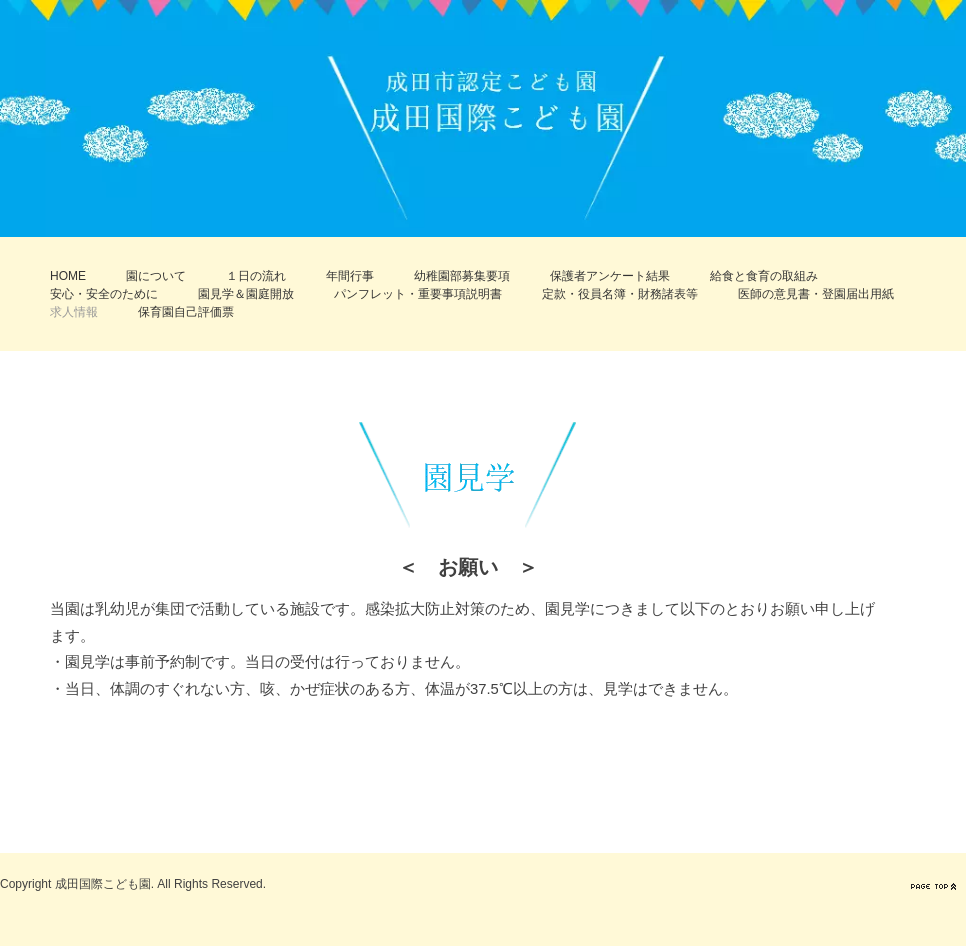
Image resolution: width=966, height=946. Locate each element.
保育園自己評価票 (186, 312)
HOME (68, 276)
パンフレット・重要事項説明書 (418, 294)
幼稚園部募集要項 (462, 276)
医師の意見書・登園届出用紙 (816, 294)
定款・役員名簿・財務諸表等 (620, 294)
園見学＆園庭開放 (246, 294)
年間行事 (350, 276)
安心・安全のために (104, 294)
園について (156, 276)
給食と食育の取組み (764, 276)
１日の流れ (256, 276)
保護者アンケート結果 (610, 276)
